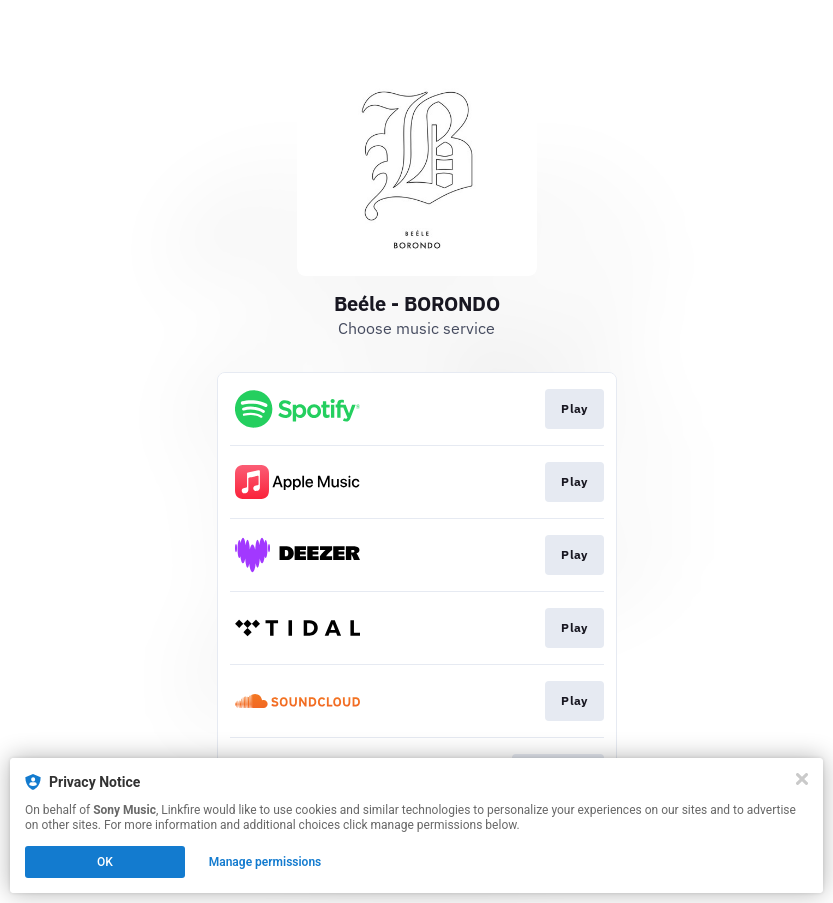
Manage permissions (265, 862)
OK (105, 862)
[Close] (802, 779)
